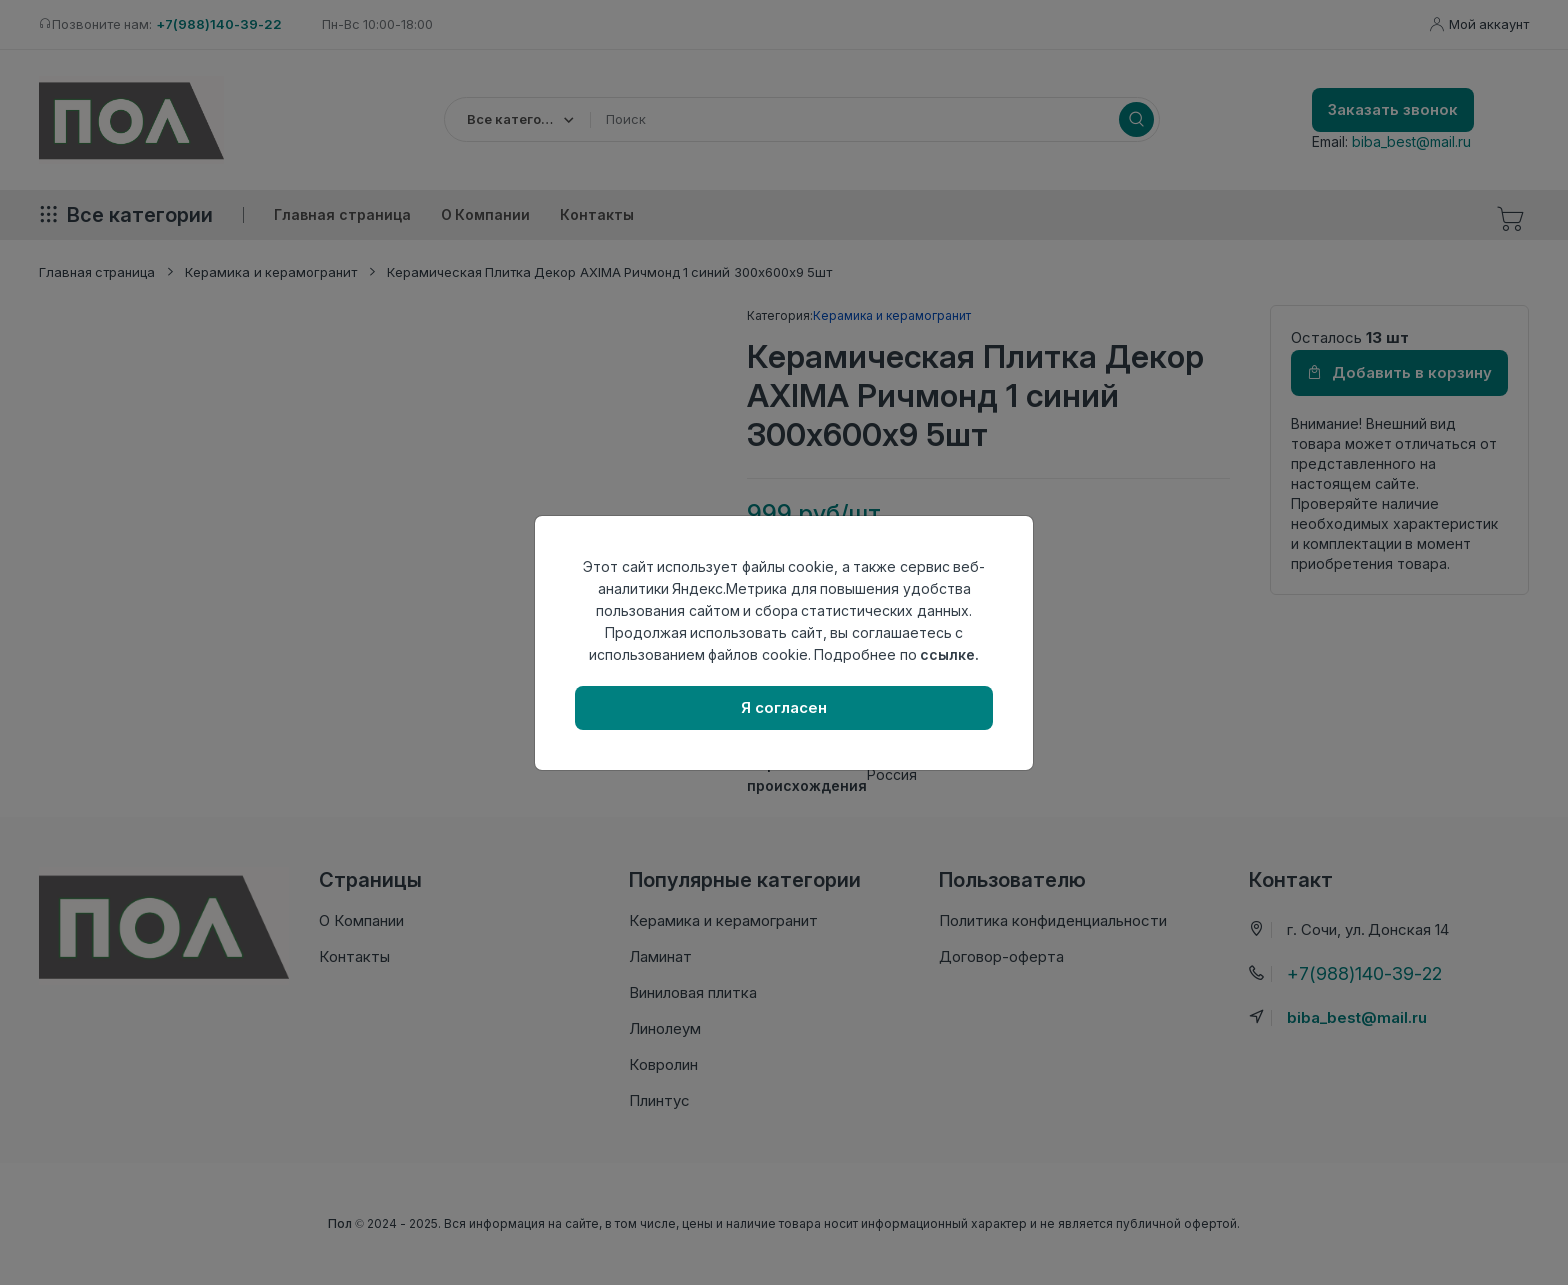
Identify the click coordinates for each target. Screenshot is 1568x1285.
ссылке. (949, 654)
